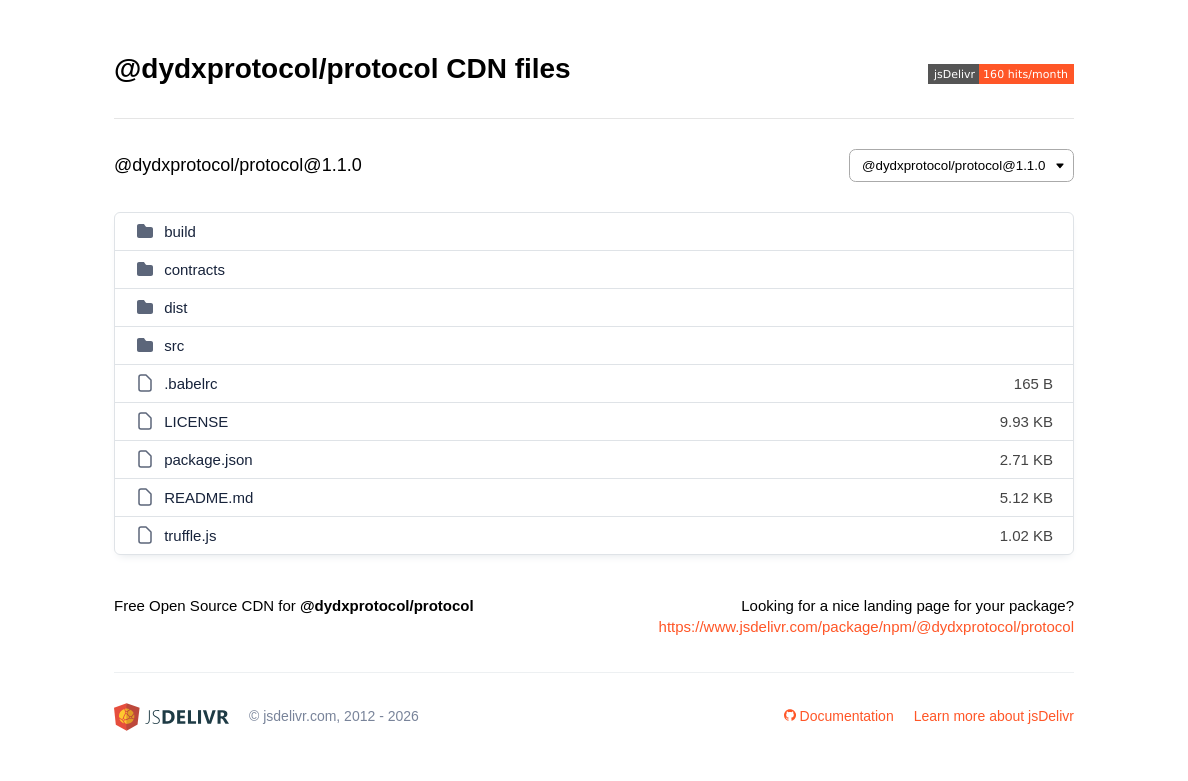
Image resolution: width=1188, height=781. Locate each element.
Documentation (839, 716)
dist (175, 307)
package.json (208, 459)
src (174, 345)
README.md (208, 497)
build (180, 231)
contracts (194, 269)
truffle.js (190, 535)
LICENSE (196, 421)
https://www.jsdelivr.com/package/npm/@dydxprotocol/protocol (866, 626)
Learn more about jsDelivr (994, 716)
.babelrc (190, 383)
